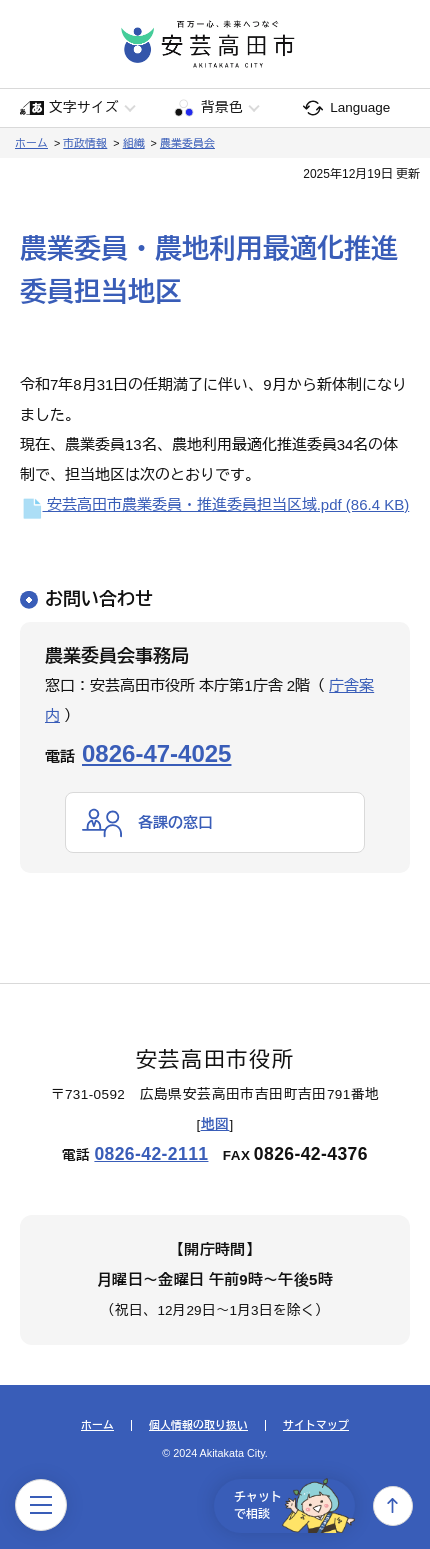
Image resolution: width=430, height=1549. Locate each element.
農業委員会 (187, 143)
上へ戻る (393, 1506)
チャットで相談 (294, 1506)
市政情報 (85, 143)
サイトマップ (316, 1425)
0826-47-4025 (156, 753)
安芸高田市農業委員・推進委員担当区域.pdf (214, 504)
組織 (134, 143)
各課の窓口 (175, 822)
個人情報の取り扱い (198, 1425)
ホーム (31, 143)
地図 (215, 1124)
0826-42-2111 (151, 1154)
